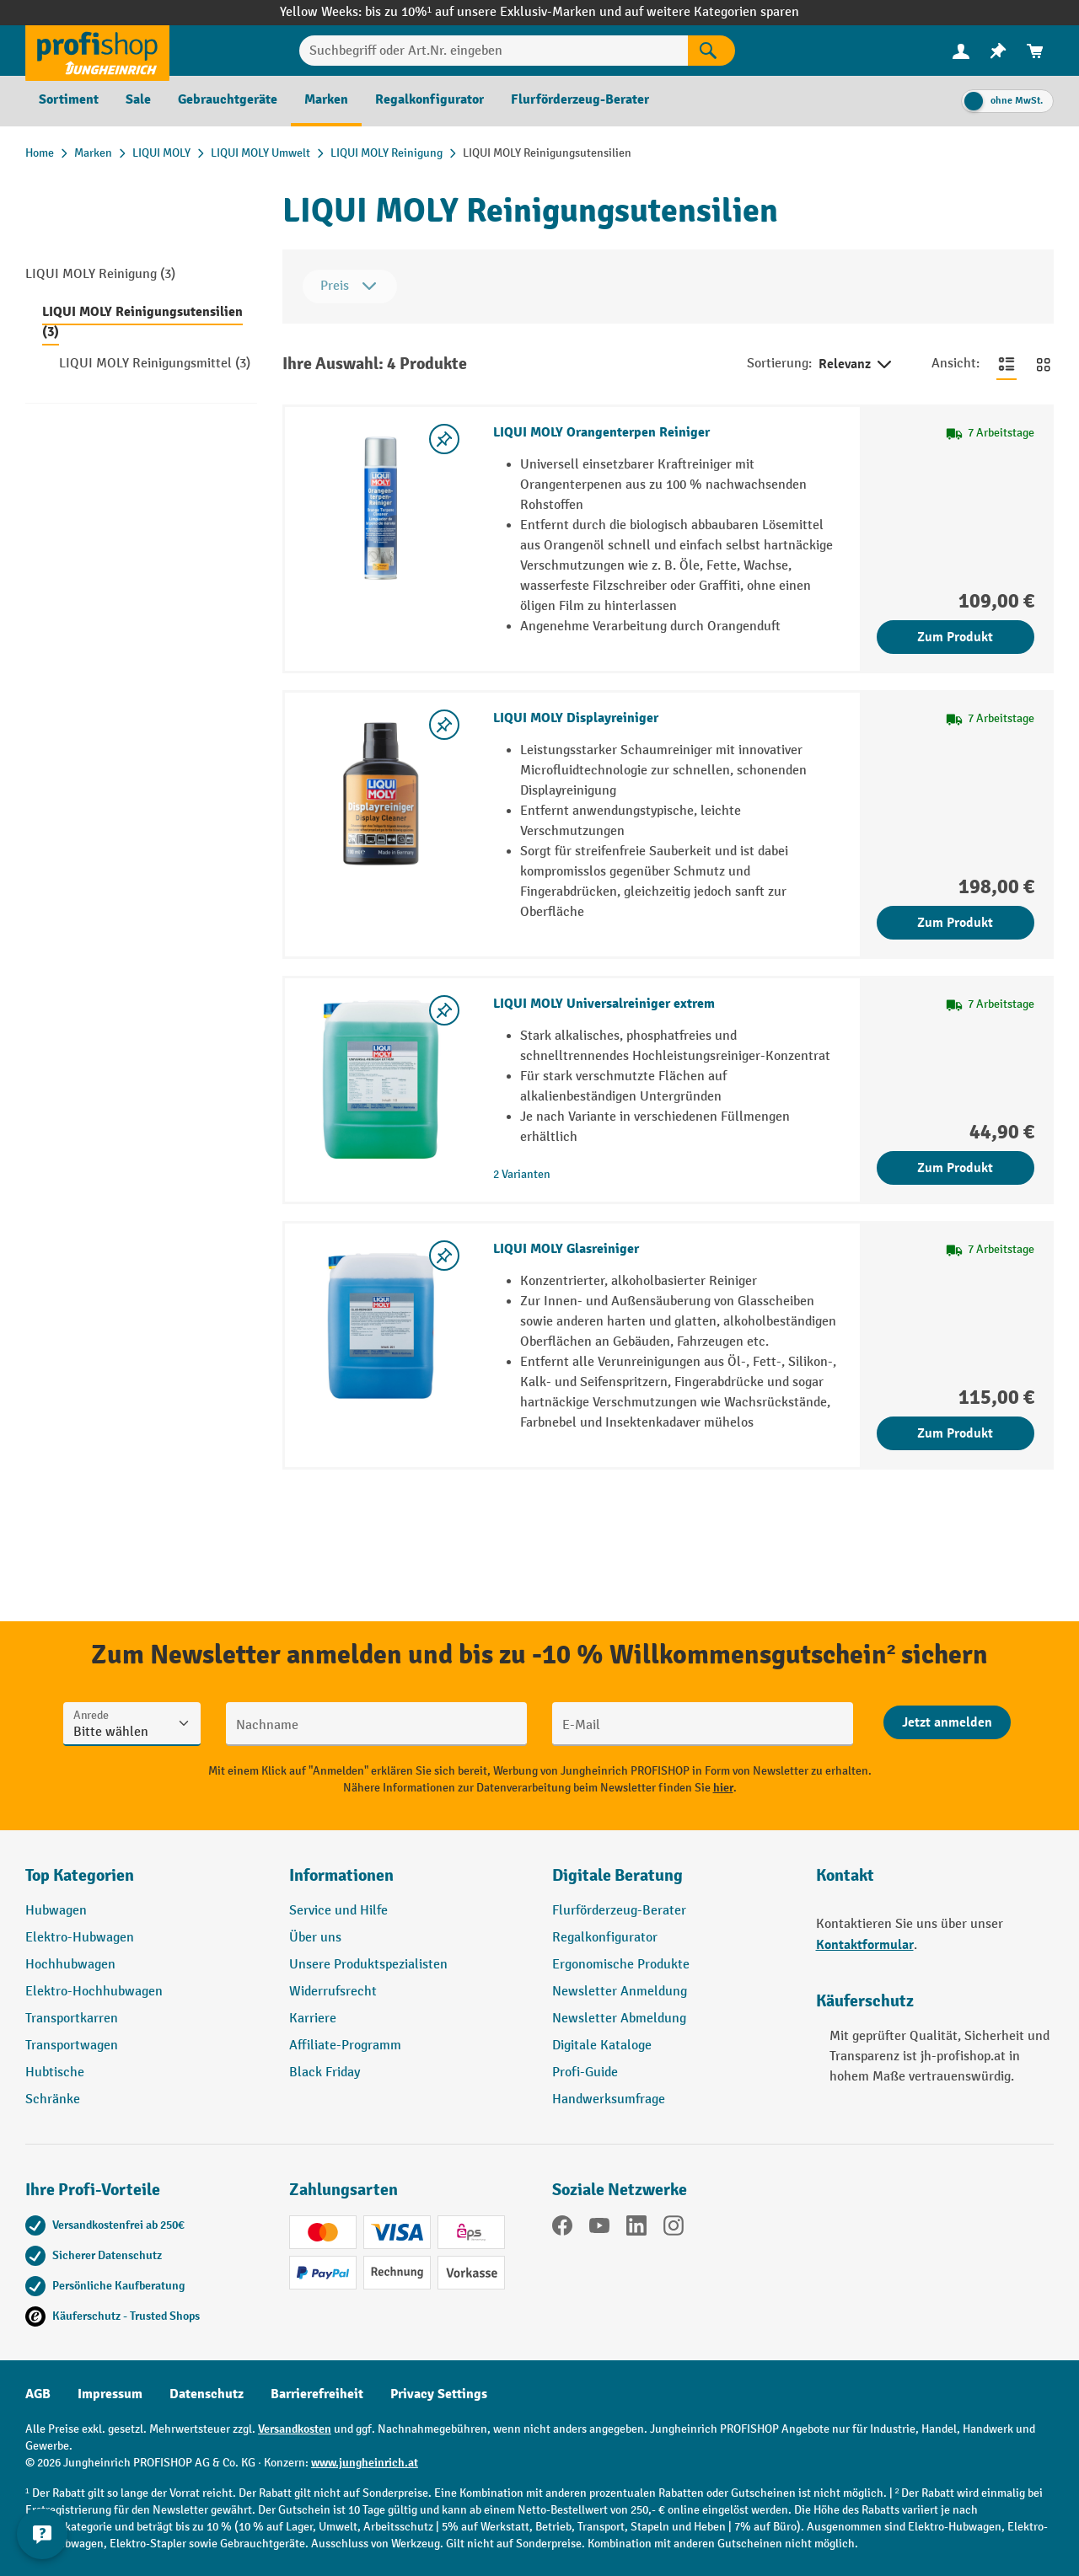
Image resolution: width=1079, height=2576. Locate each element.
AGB (38, 2394)
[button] (671, 1882)
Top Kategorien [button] (79, 1875)
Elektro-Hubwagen (79, 1938)
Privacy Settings (438, 2394)
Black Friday (324, 2073)
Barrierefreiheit (317, 2394)
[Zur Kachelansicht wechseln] (1043, 364)
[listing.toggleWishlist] (444, 439)
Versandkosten (294, 2429)
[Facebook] (562, 2228)
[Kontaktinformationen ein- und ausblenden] (42, 2534)
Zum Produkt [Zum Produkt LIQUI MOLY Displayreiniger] (955, 922)
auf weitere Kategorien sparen (712, 12)
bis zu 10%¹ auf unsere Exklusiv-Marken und (495, 12)
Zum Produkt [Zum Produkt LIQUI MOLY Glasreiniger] (955, 1433)
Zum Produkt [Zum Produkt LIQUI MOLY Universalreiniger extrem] (955, 1167)
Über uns (315, 1938)
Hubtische (54, 2073)
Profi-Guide (585, 2073)
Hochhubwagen (70, 1965)
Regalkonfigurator (605, 1938)
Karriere (312, 2019)
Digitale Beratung (617, 1875)
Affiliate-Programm (345, 2046)
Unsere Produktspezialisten (368, 1965)
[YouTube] (599, 2228)
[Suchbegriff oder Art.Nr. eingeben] (494, 50)
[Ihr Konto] (961, 50)
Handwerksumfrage (608, 2099)
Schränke (52, 2099)
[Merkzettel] (998, 51)
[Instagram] (673, 2228)
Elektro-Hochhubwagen (94, 1992)
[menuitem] (961, 51)
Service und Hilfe (338, 1911)
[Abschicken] (947, 1722)
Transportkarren (71, 2019)
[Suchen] (711, 50)
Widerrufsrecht (333, 1992)
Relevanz (856, 365)
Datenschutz (206, 2394)
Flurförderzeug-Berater (619, 1911)
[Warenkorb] (1035, 51)
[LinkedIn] (636, 2228)
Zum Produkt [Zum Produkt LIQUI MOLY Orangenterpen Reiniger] (955, 637)
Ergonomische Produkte (621, 1965)
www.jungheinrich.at (364, 2463)
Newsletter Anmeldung (619, 1992)
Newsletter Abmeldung (619, 2019)
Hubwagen (56, 1911)
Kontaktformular (865, 1944)
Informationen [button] (341, 1875)
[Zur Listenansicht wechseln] (1006, 364)
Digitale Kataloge (602, 2046)
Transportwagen (71, 2046)
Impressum (110, 2394)
